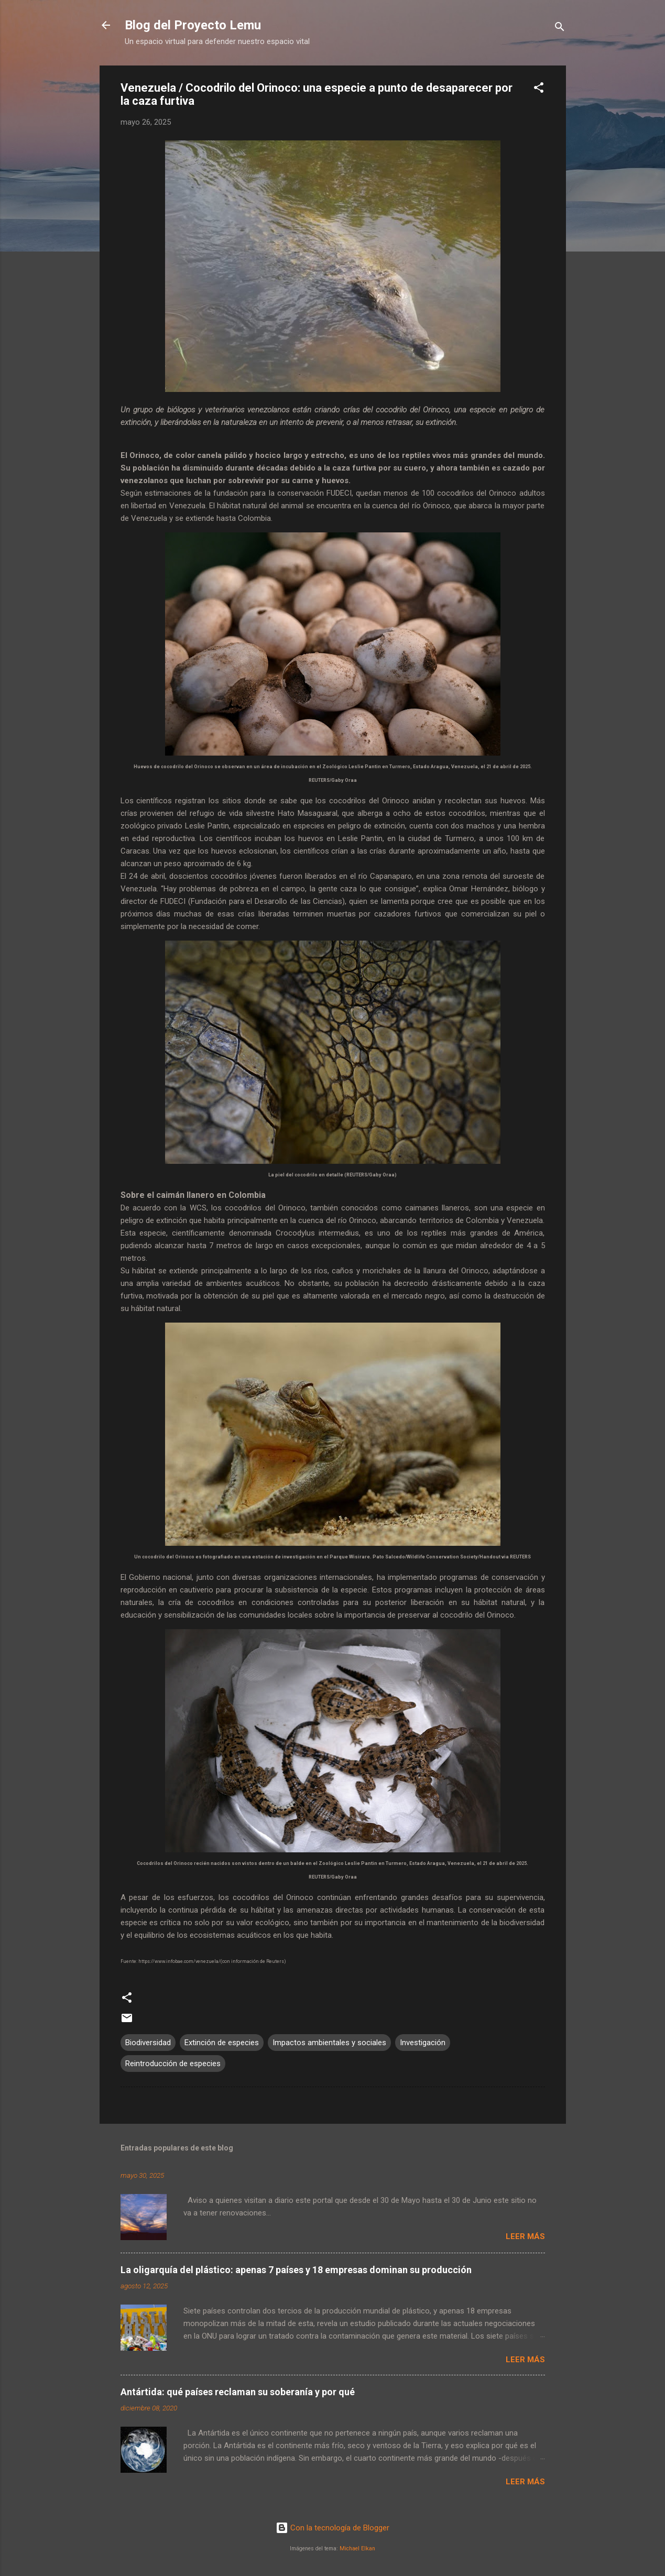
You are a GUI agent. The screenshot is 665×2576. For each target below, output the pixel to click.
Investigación (422, 2042)
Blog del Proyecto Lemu (193, 25)
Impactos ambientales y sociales (329, 2042)
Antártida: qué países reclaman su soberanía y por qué (238, 2391)
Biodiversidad (148, 2042)
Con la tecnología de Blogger (332, 2528)
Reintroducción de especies (173, 2063)
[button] (538, 89)
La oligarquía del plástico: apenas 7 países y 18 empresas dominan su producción (296, 2269)
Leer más (525, 2236)
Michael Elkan (357, 2548)
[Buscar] (559, 29)
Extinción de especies (221, 2042)
